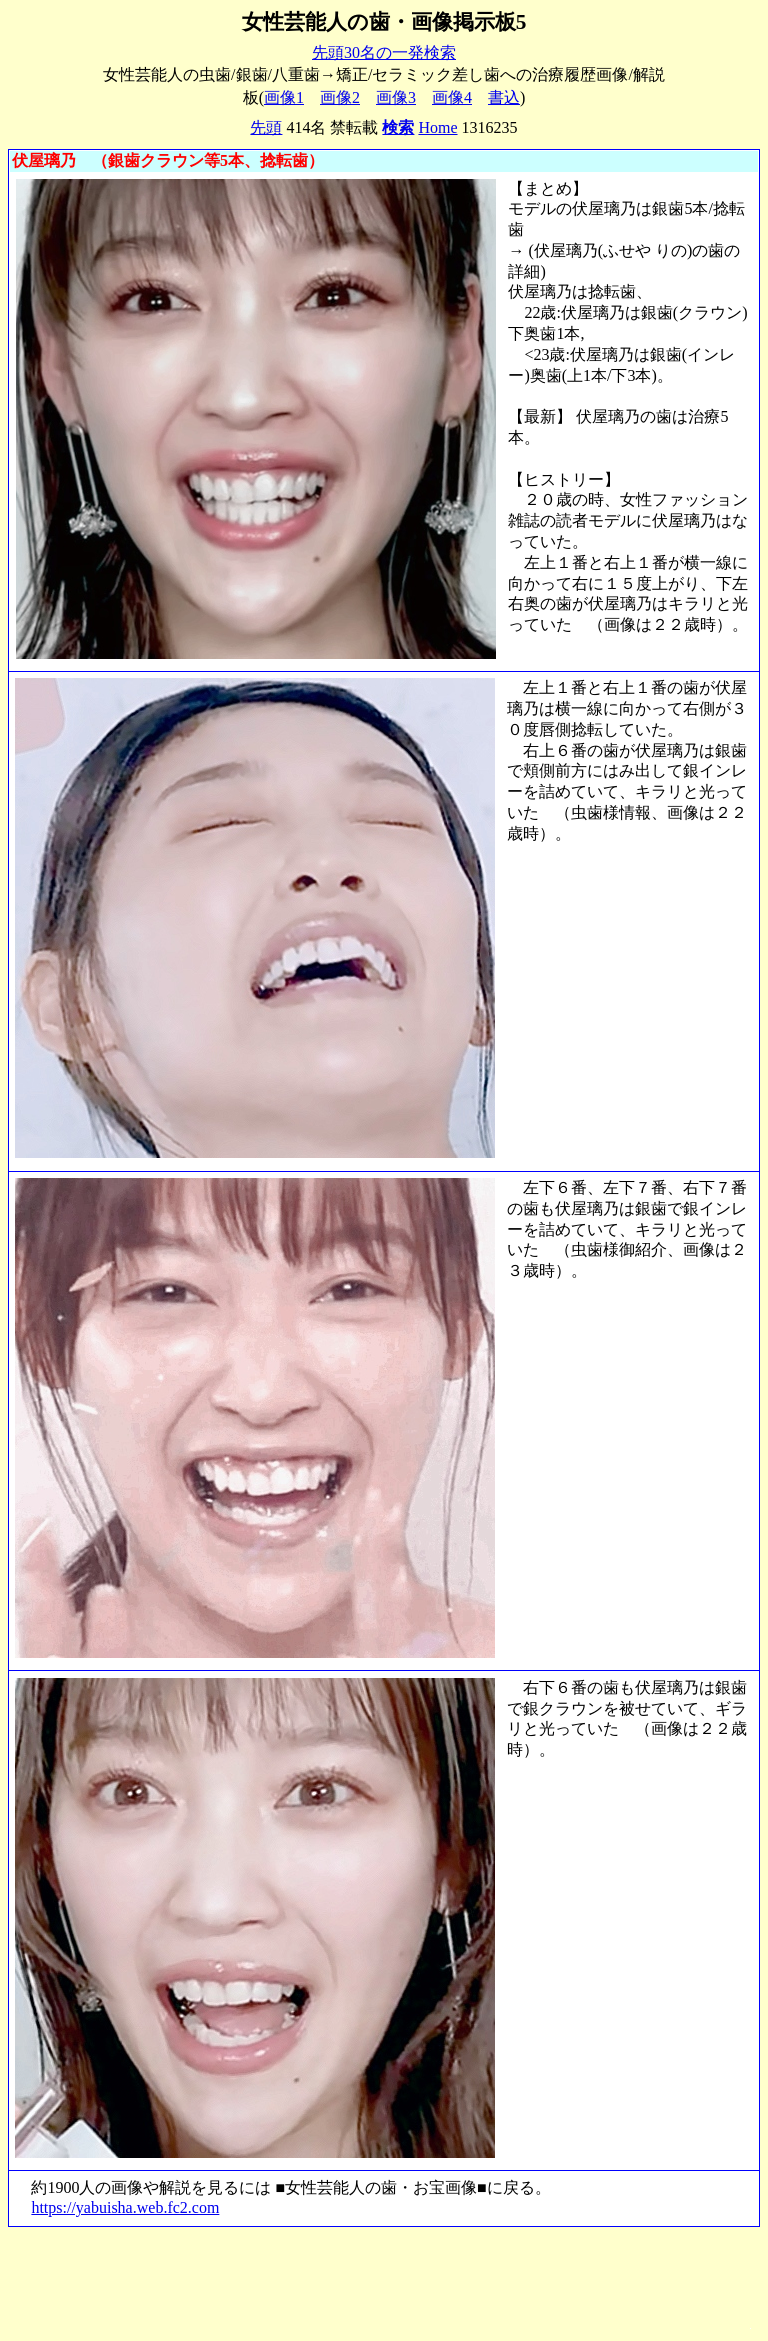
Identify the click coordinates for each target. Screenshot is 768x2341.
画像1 (284, 97)
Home (437, 127)
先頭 (266, 127)
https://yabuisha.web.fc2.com (125, 2207)
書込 (504, 97)
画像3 (396, 97)
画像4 (452, 97)
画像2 (340, 97)
